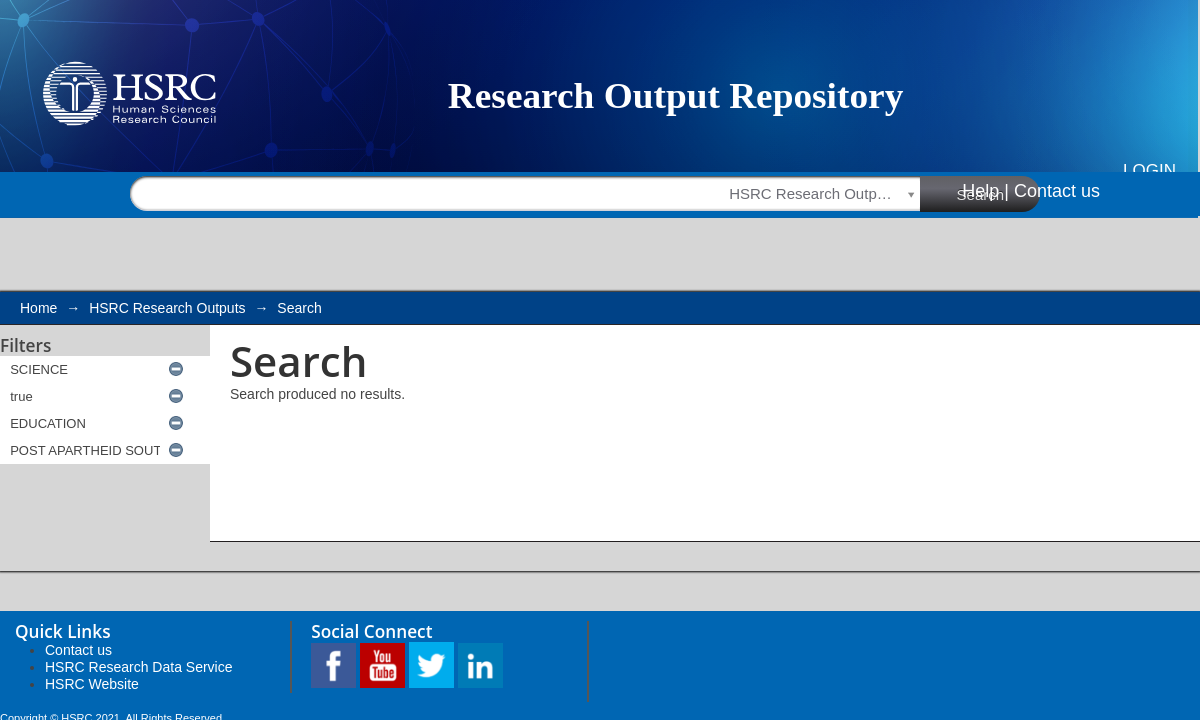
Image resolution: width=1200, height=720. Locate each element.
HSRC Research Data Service (139, 667)
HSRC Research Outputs (167, 308)
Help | (985, 191)
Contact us (1057, 191)
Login (1149, 170)
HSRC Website (92, 684)
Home (38, 308)
